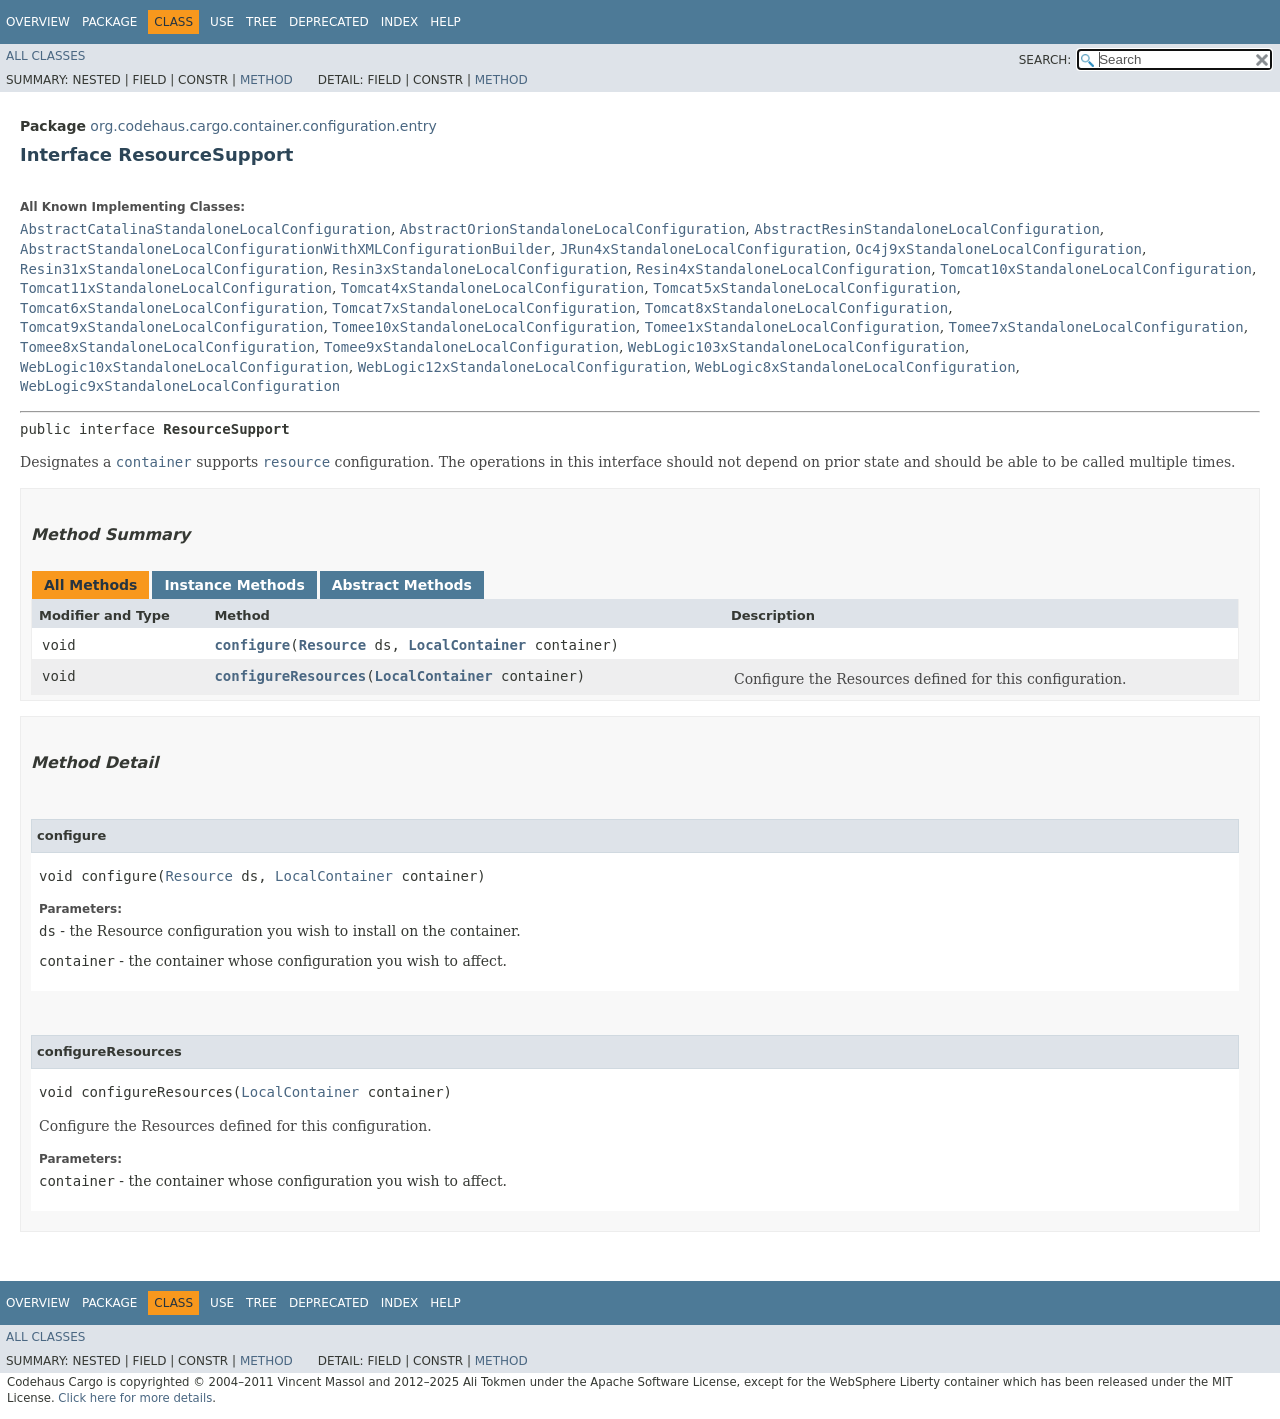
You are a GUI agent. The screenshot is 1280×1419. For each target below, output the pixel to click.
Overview (38, 22)
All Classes (45, 56)
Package (109, 22)
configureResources (290, 676)
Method (266, 80)
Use (222, 22)
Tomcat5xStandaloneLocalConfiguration (804, 288)
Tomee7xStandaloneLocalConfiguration (1096, 327)
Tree (261, 22)
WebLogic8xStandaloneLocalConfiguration (855, 367)
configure (252, 645)
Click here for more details (135, 1398)
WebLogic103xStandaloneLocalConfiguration (796, 347)
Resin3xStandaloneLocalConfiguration (479, 269)
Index (400, 22)
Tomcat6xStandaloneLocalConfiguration (171, 308)
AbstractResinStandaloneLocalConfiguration (927, 229)
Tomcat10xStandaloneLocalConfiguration (1096, 269)
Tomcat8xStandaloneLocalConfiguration (796, 308)
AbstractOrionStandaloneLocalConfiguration (573, 229)
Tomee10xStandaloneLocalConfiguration (483, 327)
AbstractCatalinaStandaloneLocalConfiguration (205, 229)
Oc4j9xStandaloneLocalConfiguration (998, 249)
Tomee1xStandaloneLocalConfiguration (792, 327)
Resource (332, 645)
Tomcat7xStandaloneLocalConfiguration (483, 308)
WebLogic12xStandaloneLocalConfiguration (522, 367)
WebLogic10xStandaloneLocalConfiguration (184, 367)
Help (445, 22)
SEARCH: (1045, 60)
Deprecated (329, 22)
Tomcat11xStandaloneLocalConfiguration (176, 288)
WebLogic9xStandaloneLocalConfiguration (180, 386)
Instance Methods (234, 585)
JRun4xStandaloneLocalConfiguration (703, 249)
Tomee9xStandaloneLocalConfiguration (471, 347)
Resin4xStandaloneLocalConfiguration (783, 269)
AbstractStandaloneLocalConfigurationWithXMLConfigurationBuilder (285, 249)
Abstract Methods (402, 585)
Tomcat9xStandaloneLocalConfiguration (171, 327)
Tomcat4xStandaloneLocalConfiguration (492, 288)
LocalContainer (467, 645)
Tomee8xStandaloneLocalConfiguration (167, 347)
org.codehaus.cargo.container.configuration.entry (263, 126)
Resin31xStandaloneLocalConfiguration (171, 269)
